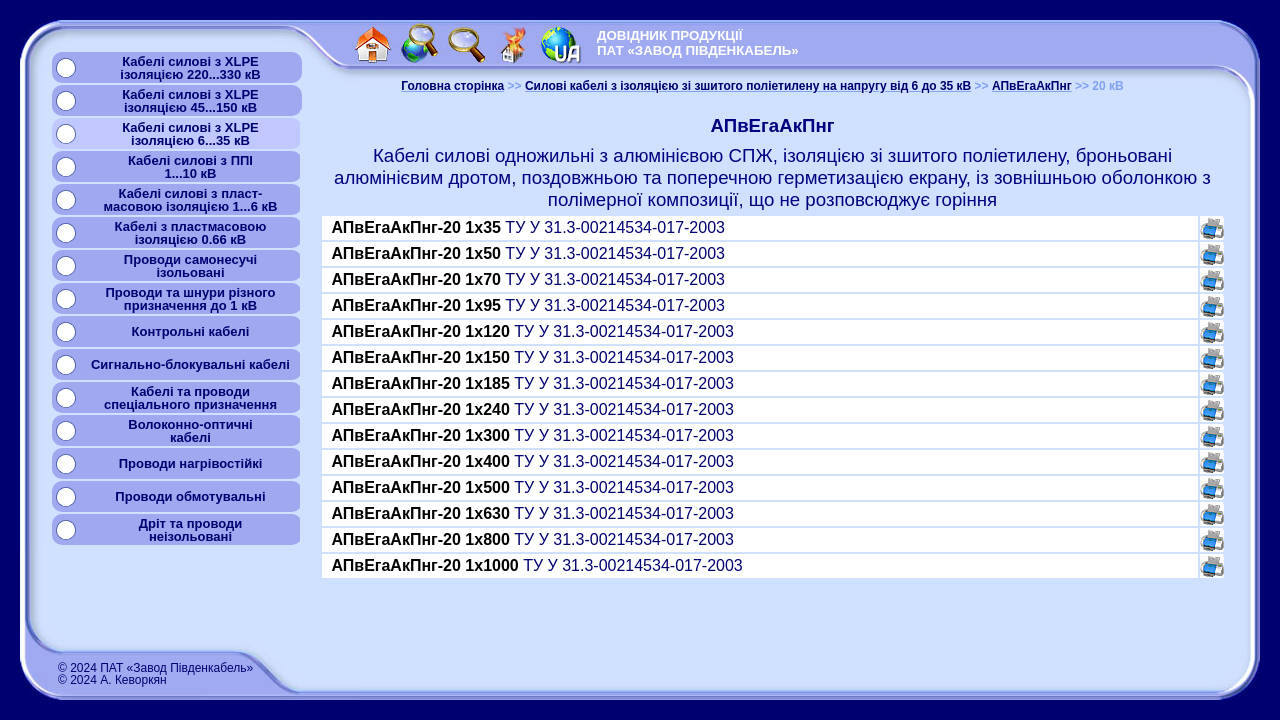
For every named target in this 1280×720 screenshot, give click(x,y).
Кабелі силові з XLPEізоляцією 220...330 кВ (190, 68)
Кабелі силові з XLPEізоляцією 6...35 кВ (190, 134)
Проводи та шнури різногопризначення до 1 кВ (190, 299)
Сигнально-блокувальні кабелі (190, 364)
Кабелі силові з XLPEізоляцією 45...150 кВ (190, 101)
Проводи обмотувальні (190, 496)
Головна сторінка (452, 86)
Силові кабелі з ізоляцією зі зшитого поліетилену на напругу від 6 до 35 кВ (748, 86)
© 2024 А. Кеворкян (112, 680)
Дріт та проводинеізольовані (191, 530)
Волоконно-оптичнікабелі (190, 431)
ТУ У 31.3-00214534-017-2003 (528, 227)
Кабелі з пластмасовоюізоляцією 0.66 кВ (191, 233)
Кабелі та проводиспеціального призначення (190, 398)
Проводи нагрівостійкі (191, 463)
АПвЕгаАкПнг (1032, 86)
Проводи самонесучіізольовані (190, 266)
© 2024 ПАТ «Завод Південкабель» (155, 668)
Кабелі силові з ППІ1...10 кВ (190, 167)
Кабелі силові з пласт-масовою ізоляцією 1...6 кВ (191, 200)
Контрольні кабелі (191, 331)
